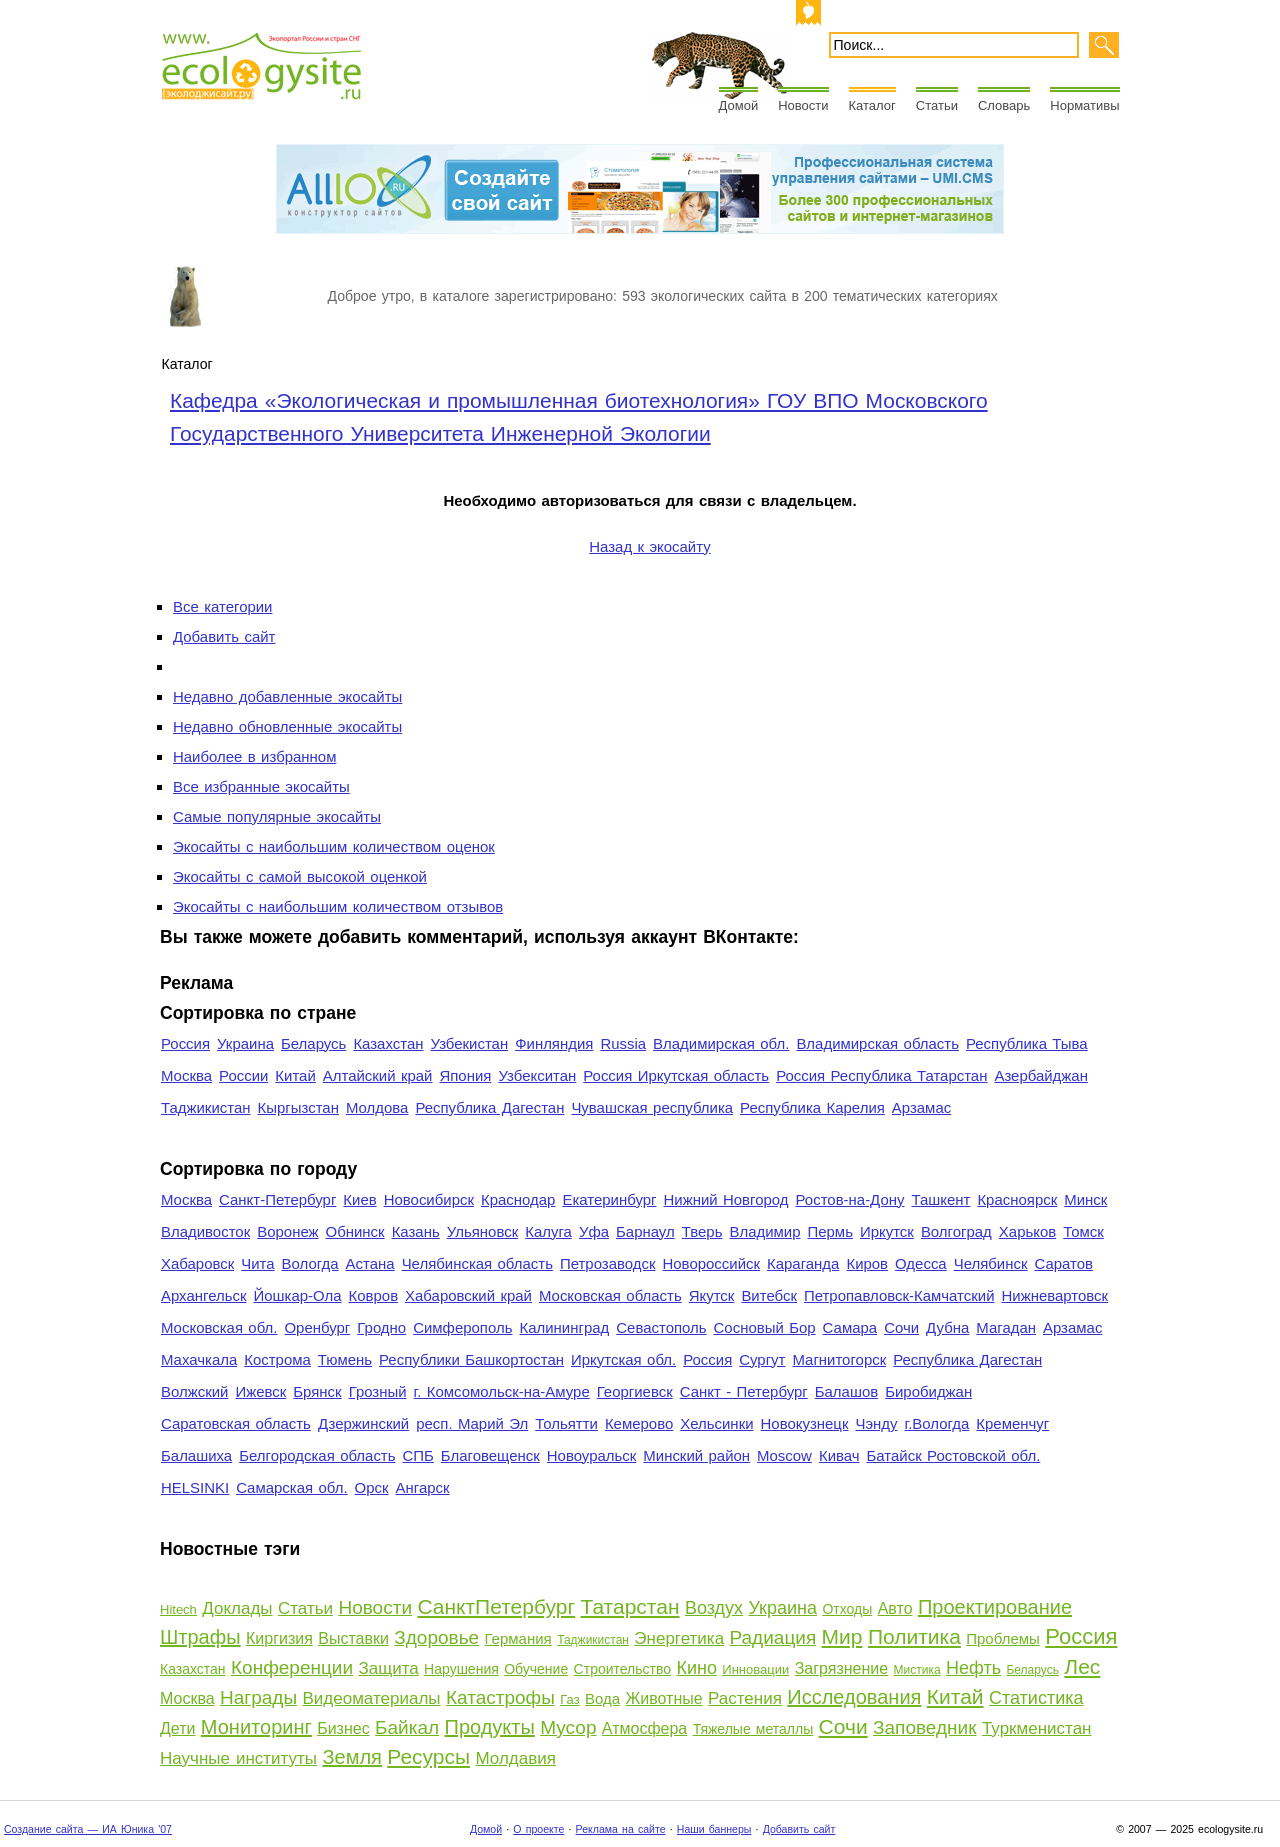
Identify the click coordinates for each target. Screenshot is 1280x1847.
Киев (359, 1199)
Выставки (353, 1638)
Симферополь (462, 1327)
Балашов (846, 1391)
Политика (914, 1636)
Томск (1083, 1231)
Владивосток (205, 1231)
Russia (623, 1043)
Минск (1085, 1199)
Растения (745, 1698)
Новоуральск (592, 1455)
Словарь (1004, 105)
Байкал (407, 1727)
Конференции (292, 1667)
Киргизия (279, 1638)
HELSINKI (195, 1487)
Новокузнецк (805, 1423)
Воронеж (287, 1231)
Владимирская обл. (721, 1043)
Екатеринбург (609, 1199)
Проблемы (1003, 1638)
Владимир (764, 1231)
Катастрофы (500, 1697)
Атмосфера (644, 1728)
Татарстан (630, 1606)
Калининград (564, 1327)
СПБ (418, 1455)
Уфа (594, 1231)
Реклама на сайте (621, 1829)
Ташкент (940, 1199)
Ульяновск (482, 1231)
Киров (867, 1263)
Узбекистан (469, 1043)
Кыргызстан (298, 1107)
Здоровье (436, 1637)
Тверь (702, 1231)
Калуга (548, 1231)
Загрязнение (842, 1668)
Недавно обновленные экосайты (287, 726)
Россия (185, 1043)
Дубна (947, 1327)
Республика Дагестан (489, 1107)
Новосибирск (429, 1199)
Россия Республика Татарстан (881, 1075)
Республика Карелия (812, 1107)
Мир (842, 1636)
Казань (416, 1231)
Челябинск (991, 1263)
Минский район (696, 1455)
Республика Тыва (1027, 1043)
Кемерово (639, 1423)
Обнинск (355, 1231)
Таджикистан (206, 1107)
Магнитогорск (839, 1359)
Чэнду (876, 1423)
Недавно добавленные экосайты (287, 696)
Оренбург (317, 1327)
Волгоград (956, 1231)
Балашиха (196, 1455)
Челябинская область (477, 1263)
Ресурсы (428, 1756)
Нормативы (1084, 105)
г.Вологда (937, 1423)
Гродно (381, 1327)
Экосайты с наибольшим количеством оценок (334, 846)
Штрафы (200, 1637)
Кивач (839, 1455)
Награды (258, 1697)
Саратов (1064, 1263)
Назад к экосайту (649, 546)
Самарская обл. (291, 1487)
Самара (850, 1327)
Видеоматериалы (372, 1698)
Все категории (222, 606)
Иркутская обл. (623, 1359)
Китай (295, 1075)
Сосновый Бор (765, 1327)
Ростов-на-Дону (850, 1199)
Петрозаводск (608, 1263)
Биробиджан (928, 1391)
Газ (569, 1699)
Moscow (784, 1455)
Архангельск (203, 1295)
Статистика (1036, 1698)
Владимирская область (877, 1043)
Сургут (762, 1359)
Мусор (568, 1727)
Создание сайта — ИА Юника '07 (88, 1829)
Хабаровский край (468, 1295)
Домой (739, 105)
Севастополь (661, 1327)
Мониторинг (256, 1727)
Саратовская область (236, 1423)
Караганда (803, 1263)
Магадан (1006, 1327)
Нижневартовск (1055, 1295)
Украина (245, 1043)
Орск (372, 1487)
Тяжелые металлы (753, 1729)
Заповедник (924, 1727)
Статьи (937, 105)
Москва (186, 1075)
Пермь (829, 1231)
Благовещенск (490, 1455)
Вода (602, 1698)
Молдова (377, 1107)
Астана (370, 1263)
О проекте (538, 1829)
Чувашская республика (652, 1107)
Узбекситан (537, 1075)
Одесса (921, 1263)
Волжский (194, 1391)
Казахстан (388, 1043)
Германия (518, 1638)
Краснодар (518, 1199)
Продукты (490, 1727)
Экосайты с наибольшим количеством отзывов (338, 906)
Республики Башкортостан (471, 1359)
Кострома (277, 1359)
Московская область (610, 1295)
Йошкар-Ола (297, 1295)
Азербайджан (1041, 1075)
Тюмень (345, 1359)
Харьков (1027, 1231)
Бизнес (343, 1728)
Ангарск (423, 1487)
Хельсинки (716, 1423)
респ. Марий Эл (472, 1423)
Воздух (714, 1608)
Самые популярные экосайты (277, 816)
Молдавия (516, 1758)
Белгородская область (317, 1455)
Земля (351, 1757)
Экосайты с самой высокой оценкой (300, 876)
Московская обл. (219, 1327)
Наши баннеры (714, 1829)
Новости (803, 105)
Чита (257, 1263)
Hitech (178, 1609)
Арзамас (921, 1107)
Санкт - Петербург (744, 1391)
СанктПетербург (496, 1606)
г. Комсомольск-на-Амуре (502, 1391)
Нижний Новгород (725, 1199)
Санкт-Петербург (277, 1199)
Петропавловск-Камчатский (899, 1295)
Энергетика (679, 1638)
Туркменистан (1037, 1728)
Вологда (310, 1263)
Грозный (378, 1391)
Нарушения (461, 1669)
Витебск (769, 1295)
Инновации (755, 1669)
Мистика (917, 1670)
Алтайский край (378, 1075)
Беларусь (313, 1043)
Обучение (536, 1669)
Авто (895, 1608)
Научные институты (238, 1758)
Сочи (901, 1327)
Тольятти (566, 1423)
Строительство (622, 1669)
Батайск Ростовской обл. (954, 1455)
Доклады (237, 1608)
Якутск (712, 1295)
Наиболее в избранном (254, 756)
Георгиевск (635, 1391)
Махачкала (199, 1359)
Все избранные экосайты (261, 786)
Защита (388, 1668)
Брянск (317, 1391)
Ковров (374, 1295)
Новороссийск (711, 1263)
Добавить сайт (224, 636)
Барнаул (645, 1231)
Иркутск (887, 1231)
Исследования (854, 1697)
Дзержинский (363, 1423)
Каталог (872, 105)
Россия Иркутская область (676, 1075)
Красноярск (1017, 1199)
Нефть (973, 1668)
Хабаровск (197, 1263)
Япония (465, 1075)
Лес (1082, 1666)
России (243, 1075)
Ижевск (260, 1391)
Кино (696, 1668)
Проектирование (995, 1607)
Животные (664, 1698)
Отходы (847, 1609)
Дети (177, 1728)
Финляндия (554, 1043)
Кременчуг (1012, 1423)
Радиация (773, 1637)
